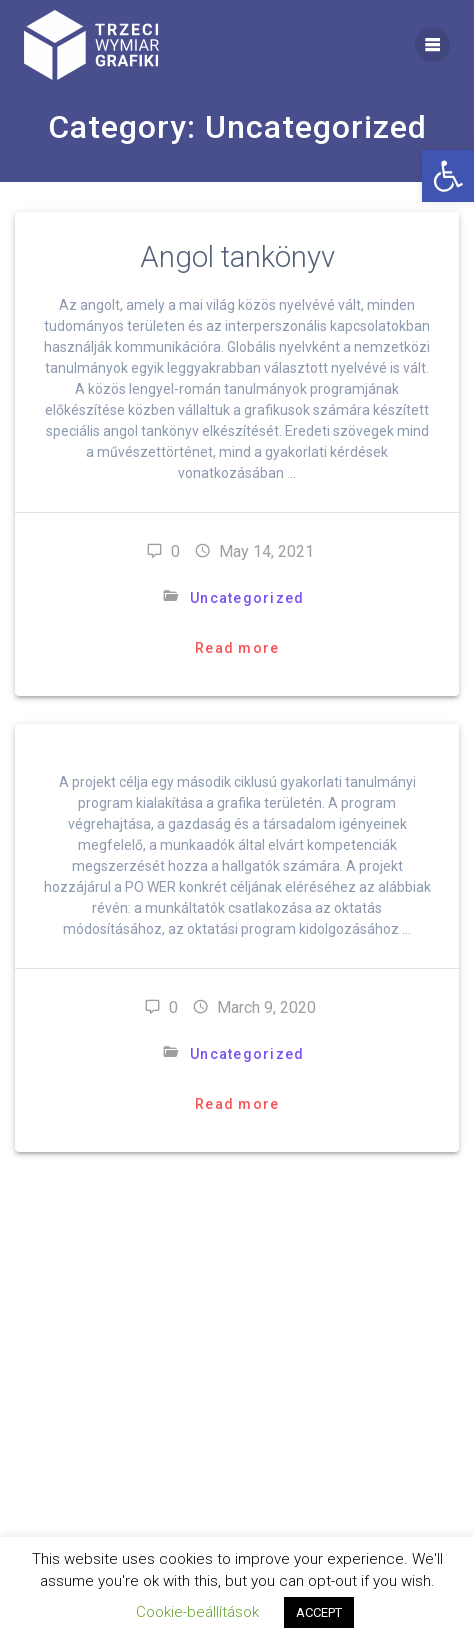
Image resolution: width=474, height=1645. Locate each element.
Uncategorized (247, 598)
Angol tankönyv (237, 257)
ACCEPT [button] (319, 1612)
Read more (237, 648)
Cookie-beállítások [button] (197, 1612)
